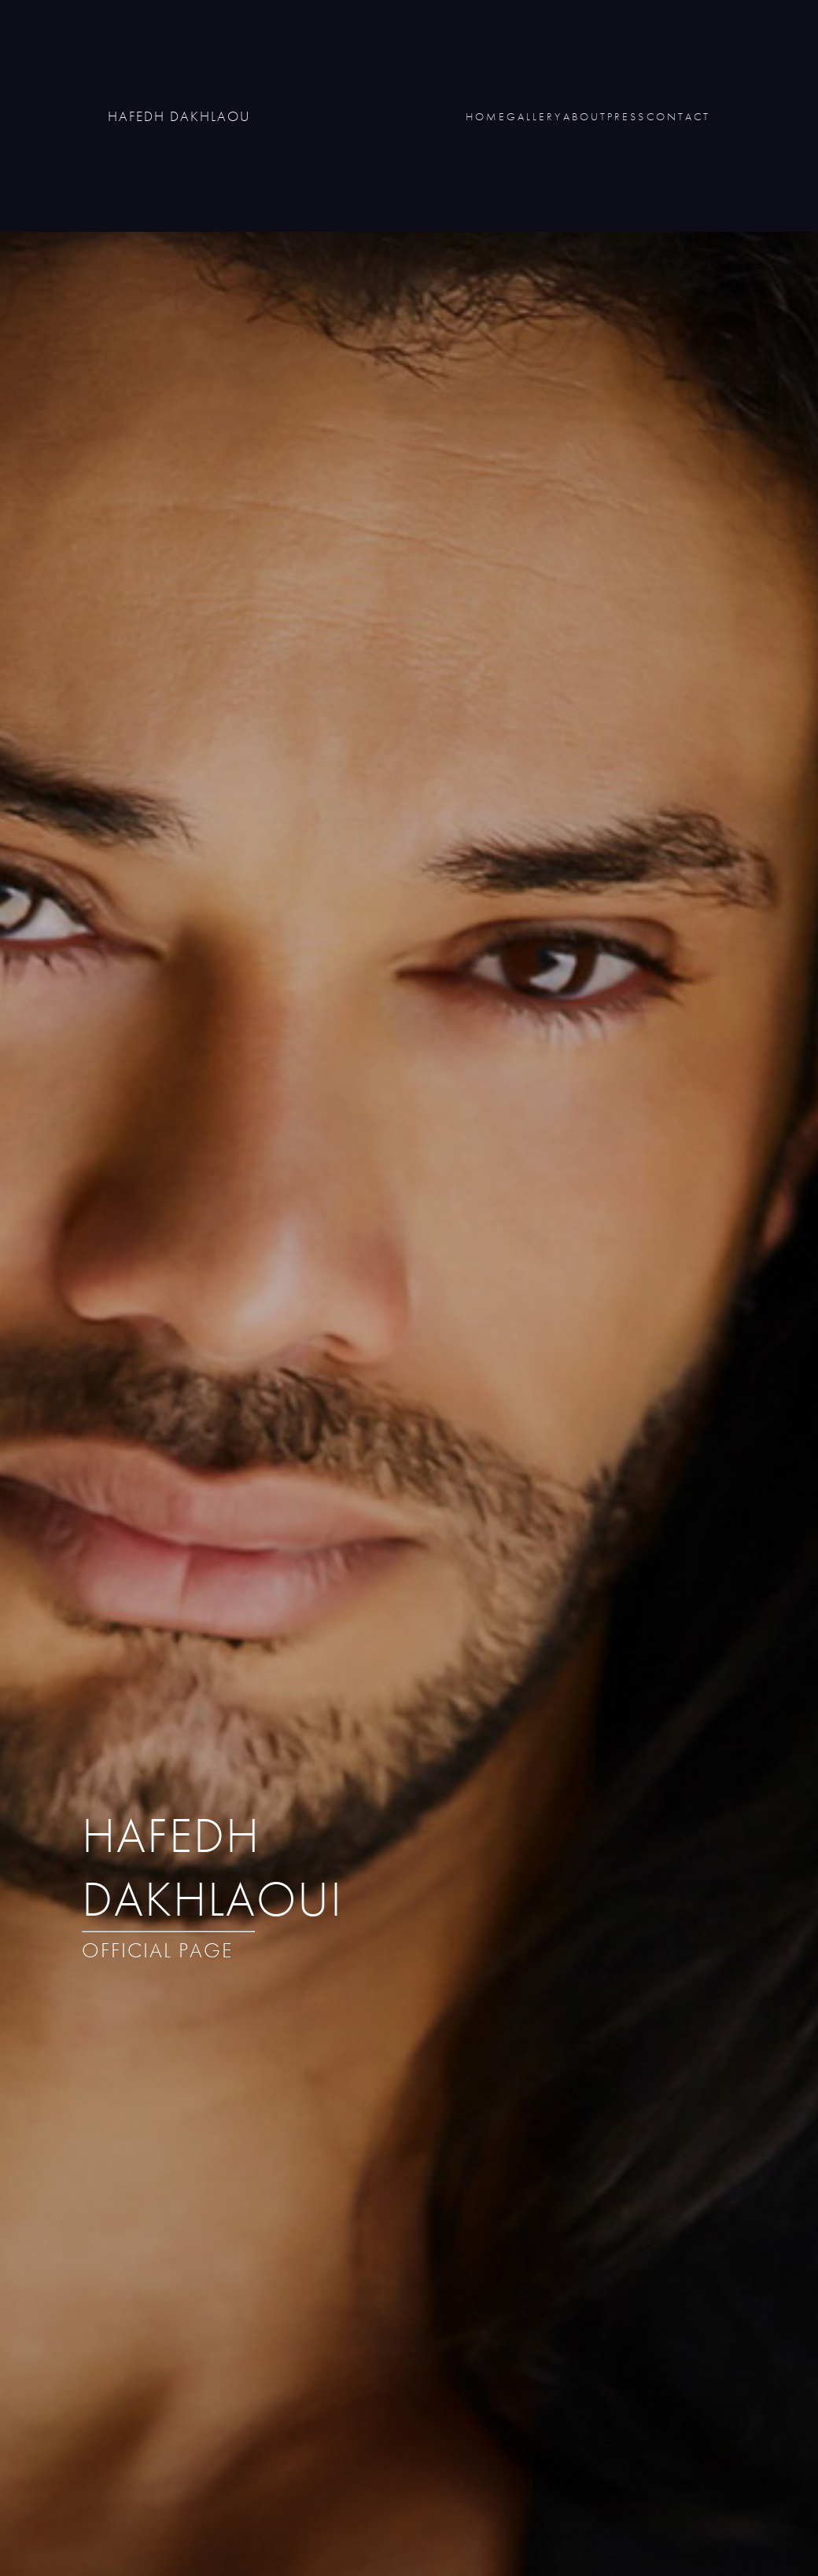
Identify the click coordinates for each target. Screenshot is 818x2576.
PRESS (626, 116)
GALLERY (534, 116)
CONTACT (678, 116)
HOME (486, 116)
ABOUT (585, 116)
